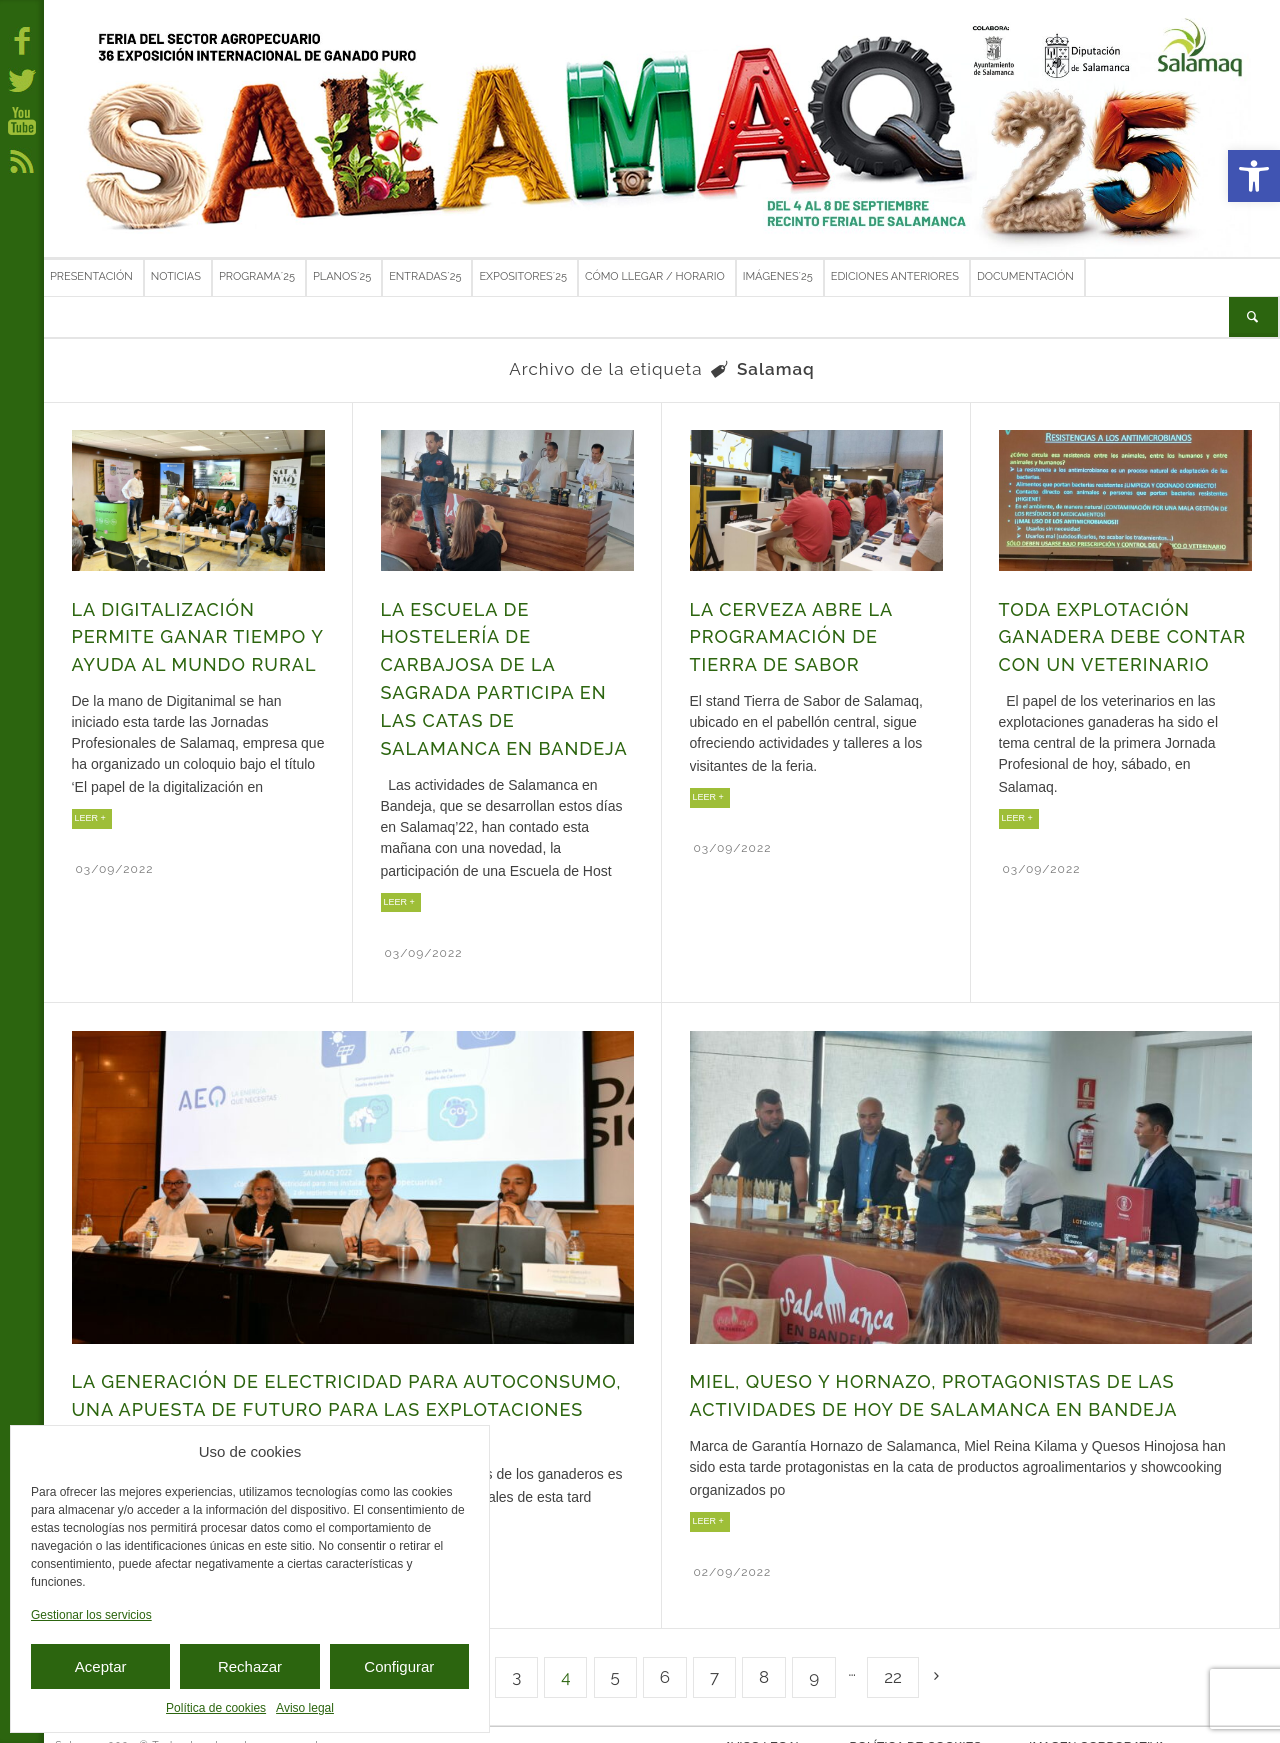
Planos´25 (342, 276)
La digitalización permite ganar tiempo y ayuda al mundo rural (191, 634)
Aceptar (101, 1666)
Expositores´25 (523, 276)
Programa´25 (257, 276)
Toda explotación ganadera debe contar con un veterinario (1116, 634)
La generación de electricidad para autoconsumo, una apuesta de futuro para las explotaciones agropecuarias (333, 1391)
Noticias (176, 276)
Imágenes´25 (778, 276)
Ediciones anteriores (895, 276)
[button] (1254, 176)
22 (893, 1653)
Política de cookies (216, 1708)
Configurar (399, 1666)
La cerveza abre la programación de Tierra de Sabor (814, 634)
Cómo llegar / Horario (655, 276)
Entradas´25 (425, 276)
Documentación (1025, 276)
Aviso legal (305, 1708)
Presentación (91, 276)
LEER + (90, 809)
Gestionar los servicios (91, 1615)
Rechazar (250, 1666)
